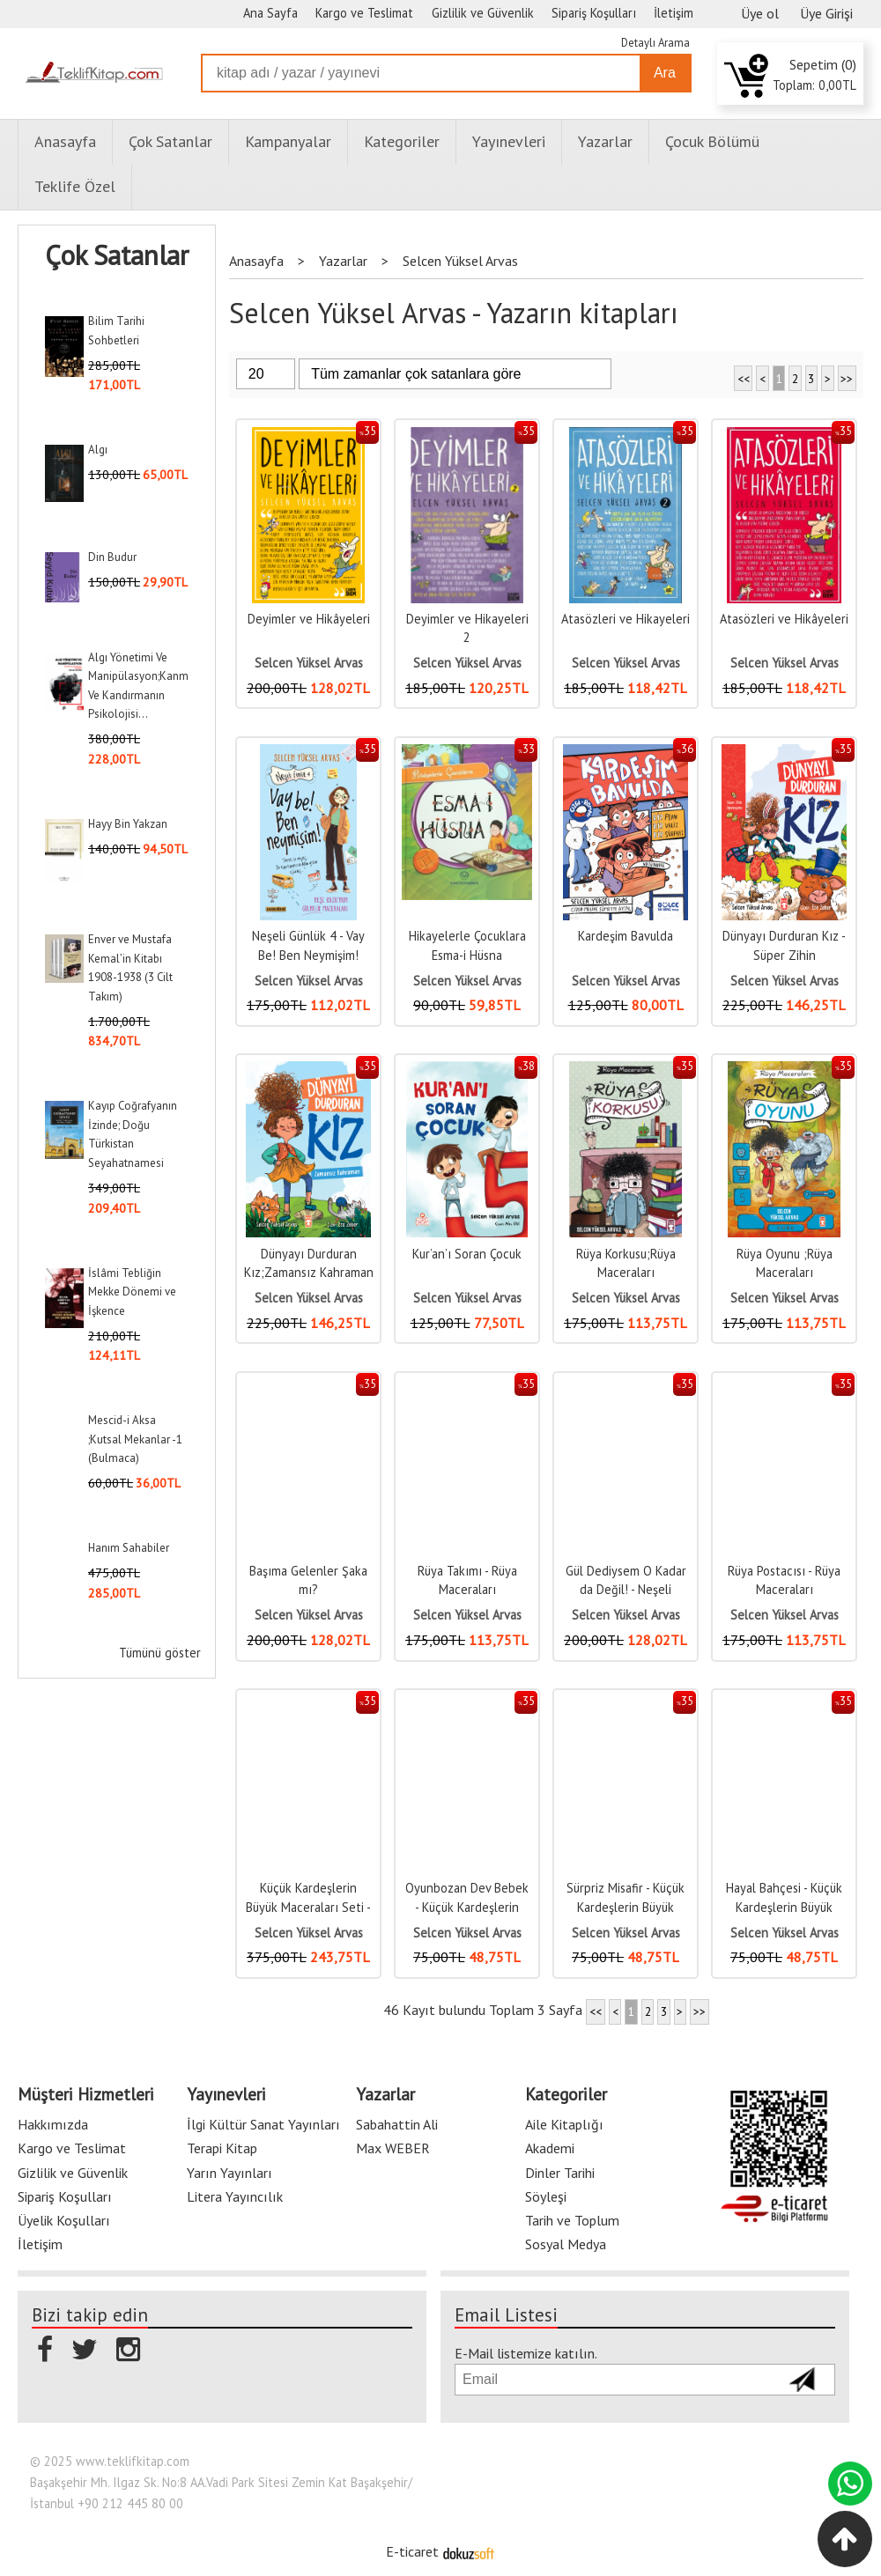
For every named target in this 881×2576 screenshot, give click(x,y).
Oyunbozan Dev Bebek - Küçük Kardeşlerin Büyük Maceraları (467, 1906)
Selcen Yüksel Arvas (309, 662)
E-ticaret (412, 2551)
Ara (665, 72)
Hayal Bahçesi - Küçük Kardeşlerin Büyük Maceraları (784, 1906)
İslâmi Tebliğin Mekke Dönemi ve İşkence (132, 1292)
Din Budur (112, 557)
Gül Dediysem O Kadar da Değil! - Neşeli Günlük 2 (626, 1589)
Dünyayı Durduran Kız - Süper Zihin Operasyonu (784, 954)
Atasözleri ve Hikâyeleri (784, 618)
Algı (97, 449)
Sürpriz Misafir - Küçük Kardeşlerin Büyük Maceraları (625, 1906)
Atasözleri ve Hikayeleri (625, 618)
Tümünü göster (160, 1652)
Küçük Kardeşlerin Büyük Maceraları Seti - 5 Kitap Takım (308, 1906)
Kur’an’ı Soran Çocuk (467, 1253)
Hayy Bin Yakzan (127, 823)
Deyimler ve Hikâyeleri (309, 618)
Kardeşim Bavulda (625, 935)
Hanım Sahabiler (128, 1547)
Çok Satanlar (117, 255)
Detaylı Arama (655, 42)
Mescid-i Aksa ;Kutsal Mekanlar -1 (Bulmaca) (135, 1439)
